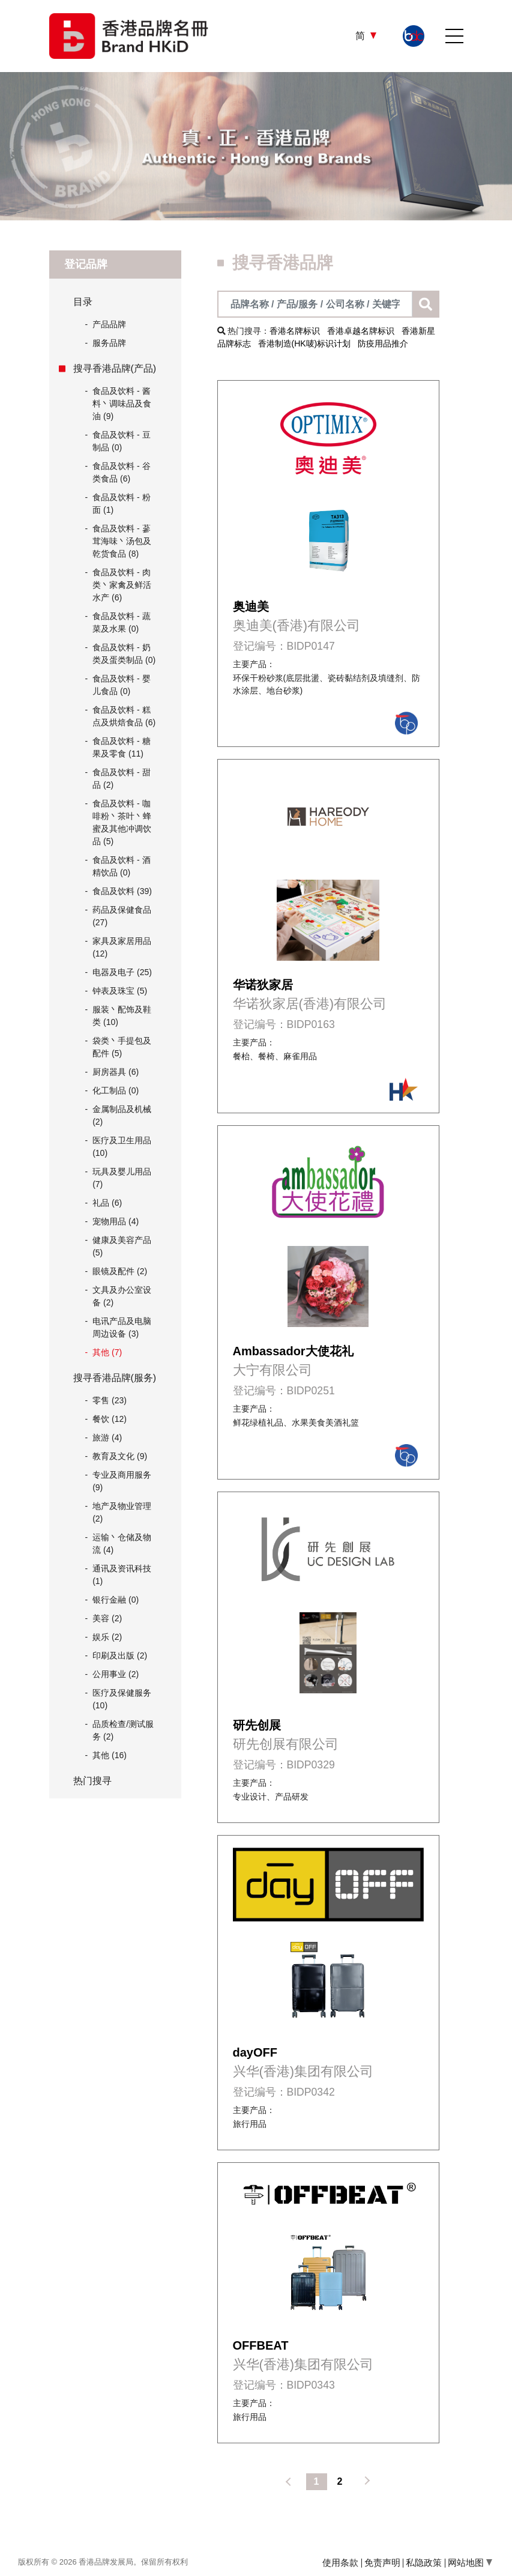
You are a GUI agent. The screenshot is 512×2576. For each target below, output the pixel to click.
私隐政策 (424, 2562)
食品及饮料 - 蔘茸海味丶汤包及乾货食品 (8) (121, 541)
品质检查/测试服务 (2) (123, 1730)
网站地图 (470, 2562)
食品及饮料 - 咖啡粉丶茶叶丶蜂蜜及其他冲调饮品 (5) (121, 822)
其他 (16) (109, 1755)
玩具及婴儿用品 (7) (121, 1178)
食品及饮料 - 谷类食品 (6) (121, 472)
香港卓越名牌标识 (360, 331)
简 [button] (361, 36)
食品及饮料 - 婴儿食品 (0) (121, 685)
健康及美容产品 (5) (121, 1246)
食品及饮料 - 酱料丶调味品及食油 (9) (121, 403)
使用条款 (340, 2562)
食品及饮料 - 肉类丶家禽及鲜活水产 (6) (121, 584)
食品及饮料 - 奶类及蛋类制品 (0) (123, 653)
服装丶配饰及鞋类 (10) (121, 1016)
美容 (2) (107, 1618)
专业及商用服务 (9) (121, 1481)
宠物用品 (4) (115, 1221)
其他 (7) (107, 1352)
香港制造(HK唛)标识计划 (304, 343)
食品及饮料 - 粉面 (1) (121, 503)
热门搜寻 (92, 1781)
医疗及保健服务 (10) (121, 1699)
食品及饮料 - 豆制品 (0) (121, 441)
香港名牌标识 (295, 331)
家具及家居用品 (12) (121, 947)
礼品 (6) (107, 1203)
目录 (82, 302)
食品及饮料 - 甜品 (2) (121, 778)
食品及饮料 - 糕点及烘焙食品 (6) (123, 716)
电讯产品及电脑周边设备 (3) (121, 1327)
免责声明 (382, 2562)
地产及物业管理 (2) (121, 1512)
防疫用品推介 (383, 343)
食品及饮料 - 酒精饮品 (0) (121, 866)
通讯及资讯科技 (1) (121, 1575)
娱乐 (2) (107, 1637)
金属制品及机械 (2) (121, 1115)
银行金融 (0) (115, 1599)
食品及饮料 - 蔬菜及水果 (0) (121, 622)
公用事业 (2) (115, 1674)
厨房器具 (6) (115, 1072)
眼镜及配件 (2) (119, 1271)
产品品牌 (106, 324)
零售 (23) (109, 1400)
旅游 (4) (107, 1437)
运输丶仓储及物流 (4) (121, 1543)
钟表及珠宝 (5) (119, 991)
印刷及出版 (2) (119, 1655)
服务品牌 (106, 343)
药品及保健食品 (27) (121, 916)
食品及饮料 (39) (122, 891)
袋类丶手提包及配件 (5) (121, 1047)
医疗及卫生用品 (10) (121, 1146)
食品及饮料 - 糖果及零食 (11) (121, 747)
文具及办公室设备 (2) (121, 1296)
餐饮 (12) (109, 1419)
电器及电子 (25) (122, 972)
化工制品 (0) (115, 1090)
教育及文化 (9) (119, 1456)
